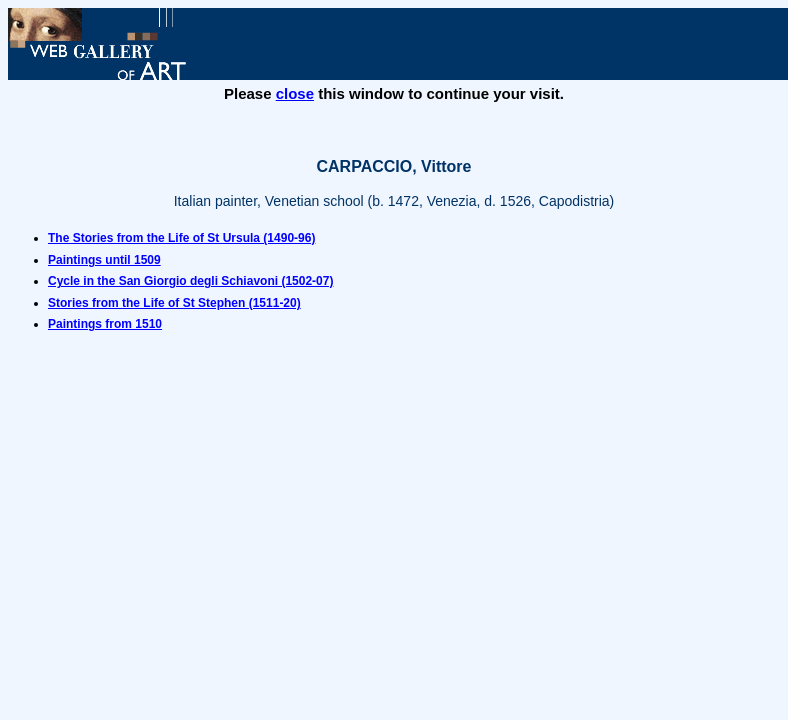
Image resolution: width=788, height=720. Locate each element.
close (295, 93)
